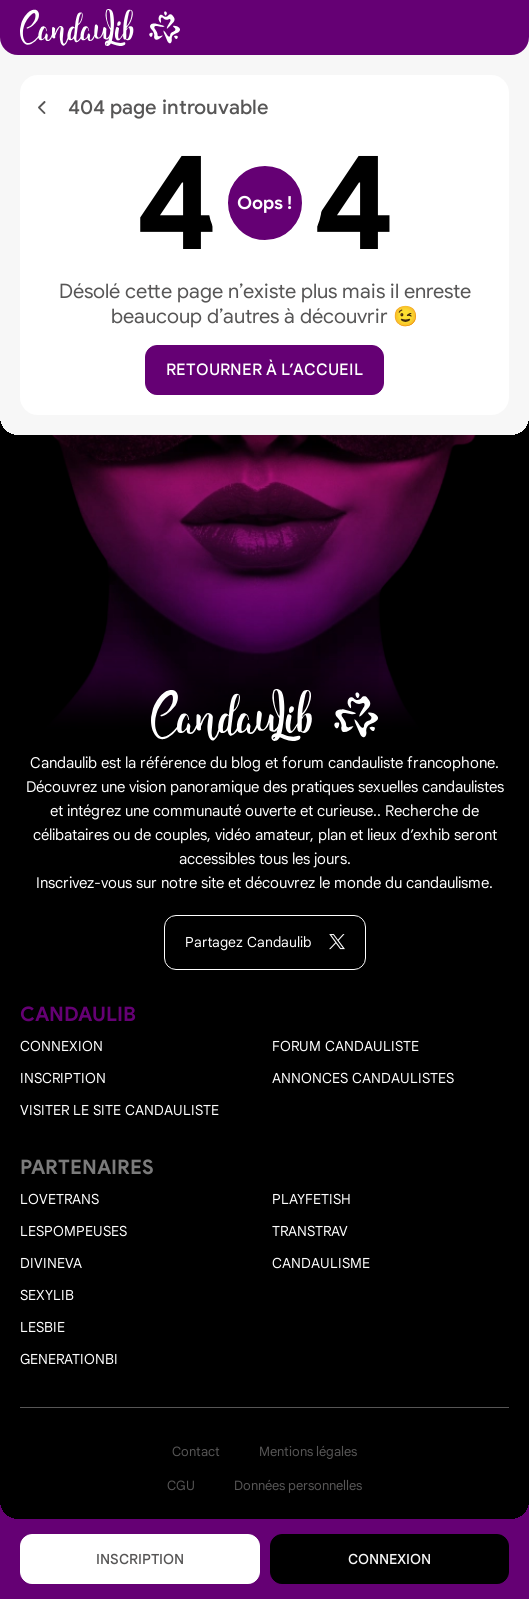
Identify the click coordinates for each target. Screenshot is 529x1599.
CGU (181, 1485)
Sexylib (47, 1295)
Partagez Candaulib (265, 942)
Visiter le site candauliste (119, 1110)
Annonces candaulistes (363, 1078)
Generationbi (69, 1359)
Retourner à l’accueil (264, 370)
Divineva (51, 1263)
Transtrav (310, 1231)
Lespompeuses (73, 1231)
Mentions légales (308, 1451)
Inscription (140, 1559)
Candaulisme (321, 1263)
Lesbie (42, 1327)
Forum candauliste (345, 1046)
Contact (196, 1451)
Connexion (389, 1559)
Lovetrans (59, 1199)
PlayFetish (311, 1199)
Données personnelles (298, 1485)
